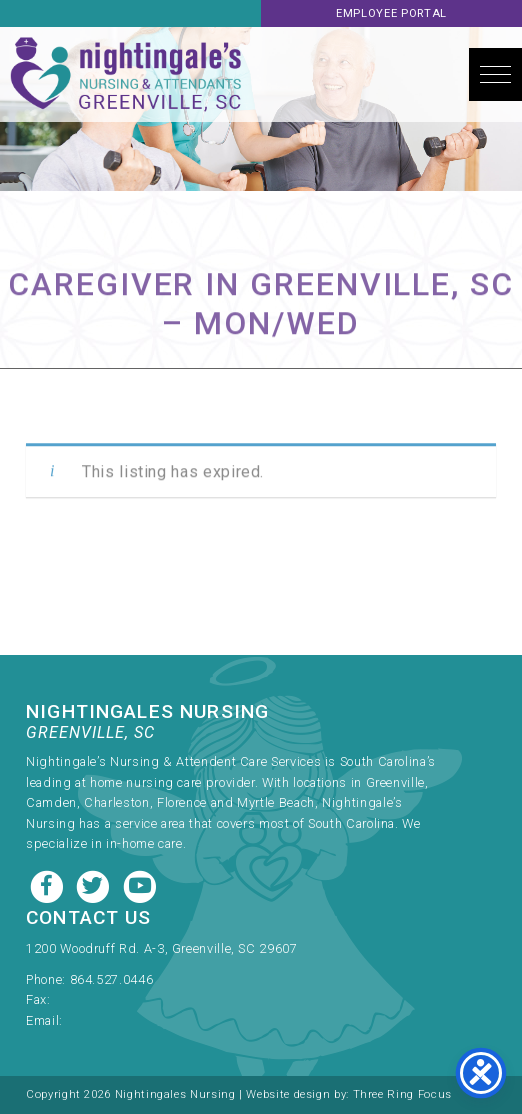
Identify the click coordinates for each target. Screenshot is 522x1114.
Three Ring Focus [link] (402, 1094)
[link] (237, 973)
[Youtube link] (140, 884)
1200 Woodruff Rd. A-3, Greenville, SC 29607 (162, 948)
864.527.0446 (112, 979)
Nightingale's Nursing (126, 74)
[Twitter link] (95, 884)
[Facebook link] (49, 884)
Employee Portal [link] (391, 13)
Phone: (47, 979)
